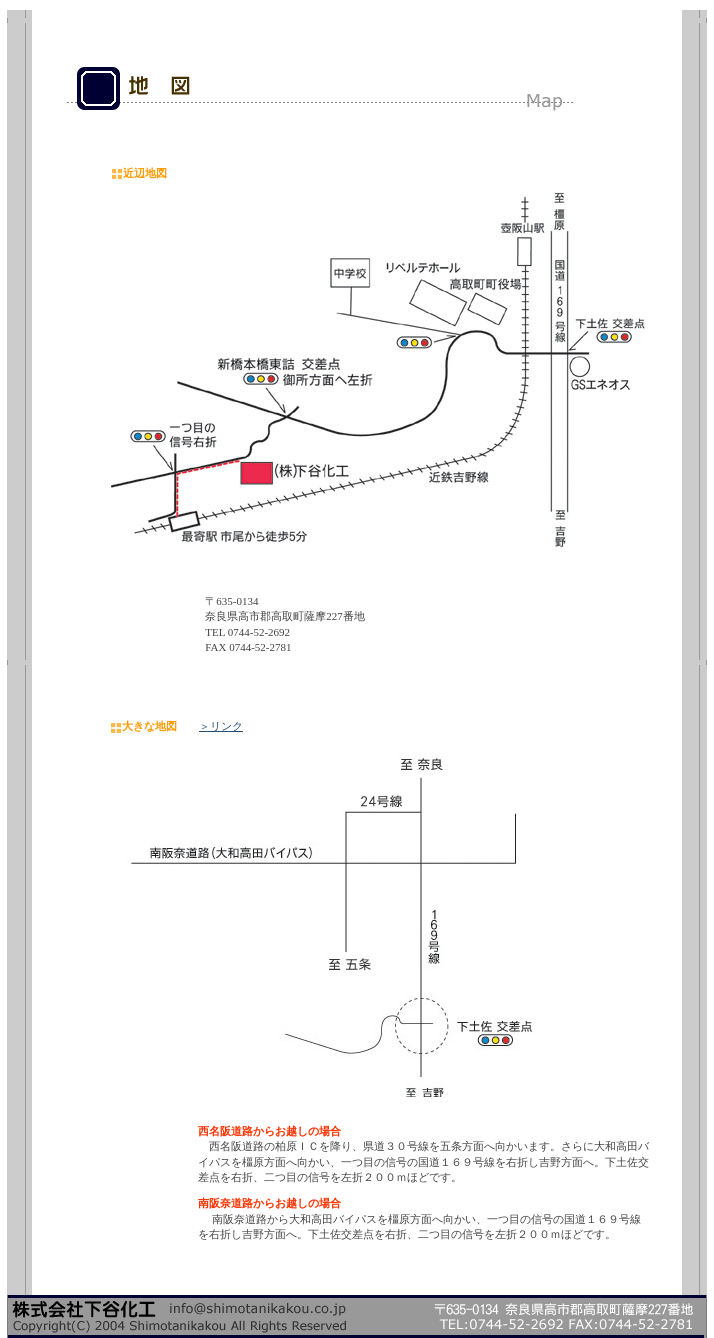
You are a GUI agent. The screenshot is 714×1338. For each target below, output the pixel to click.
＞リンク (221, 726)
